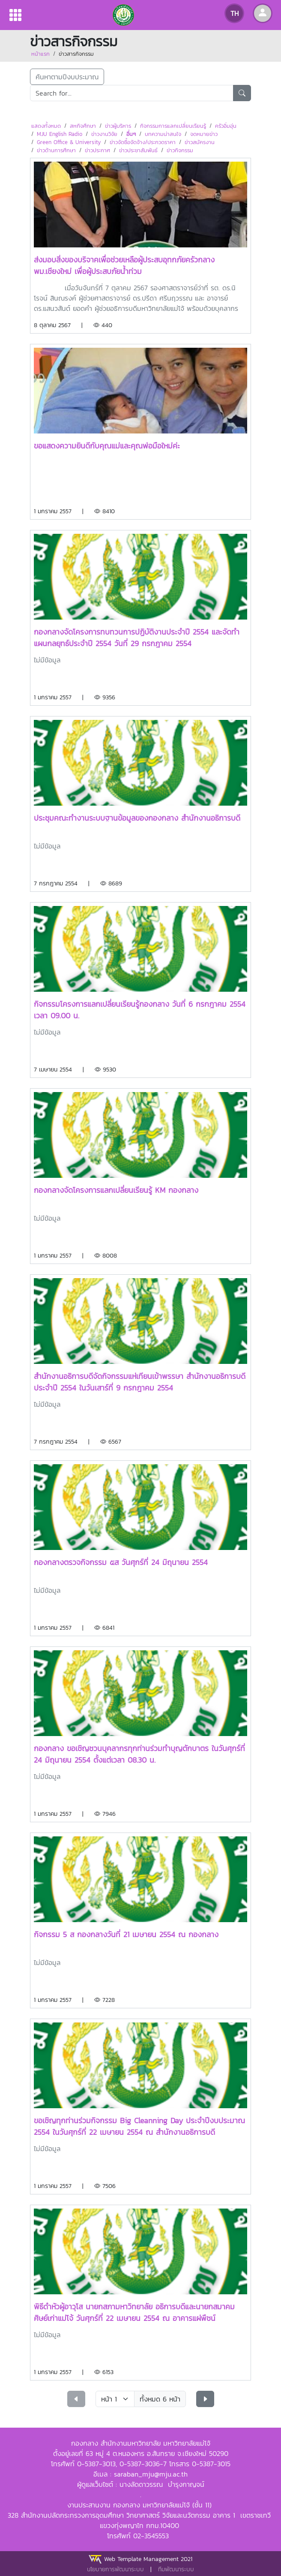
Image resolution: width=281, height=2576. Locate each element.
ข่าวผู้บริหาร (118, 126)
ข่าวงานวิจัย (104, 134)
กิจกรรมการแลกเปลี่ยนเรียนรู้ (173, 126)
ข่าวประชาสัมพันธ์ (138, 150)
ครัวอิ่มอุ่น (225, 126)
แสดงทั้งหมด (46, 126)
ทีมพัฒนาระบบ (176, 2569)
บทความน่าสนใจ (163, 134)
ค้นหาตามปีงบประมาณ (67, 77)
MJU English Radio (59, 134)
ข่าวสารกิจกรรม (76, 54)
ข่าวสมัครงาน (200, 142)
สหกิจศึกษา (83, 126)
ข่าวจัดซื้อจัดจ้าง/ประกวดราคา (143, 142)
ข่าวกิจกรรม (180, 150)
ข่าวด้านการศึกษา (56, 150)
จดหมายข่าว (204, 134)
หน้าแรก (40, 54)
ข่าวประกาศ (97, 150)
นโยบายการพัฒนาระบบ (115, 2569)
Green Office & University (69, 142)
